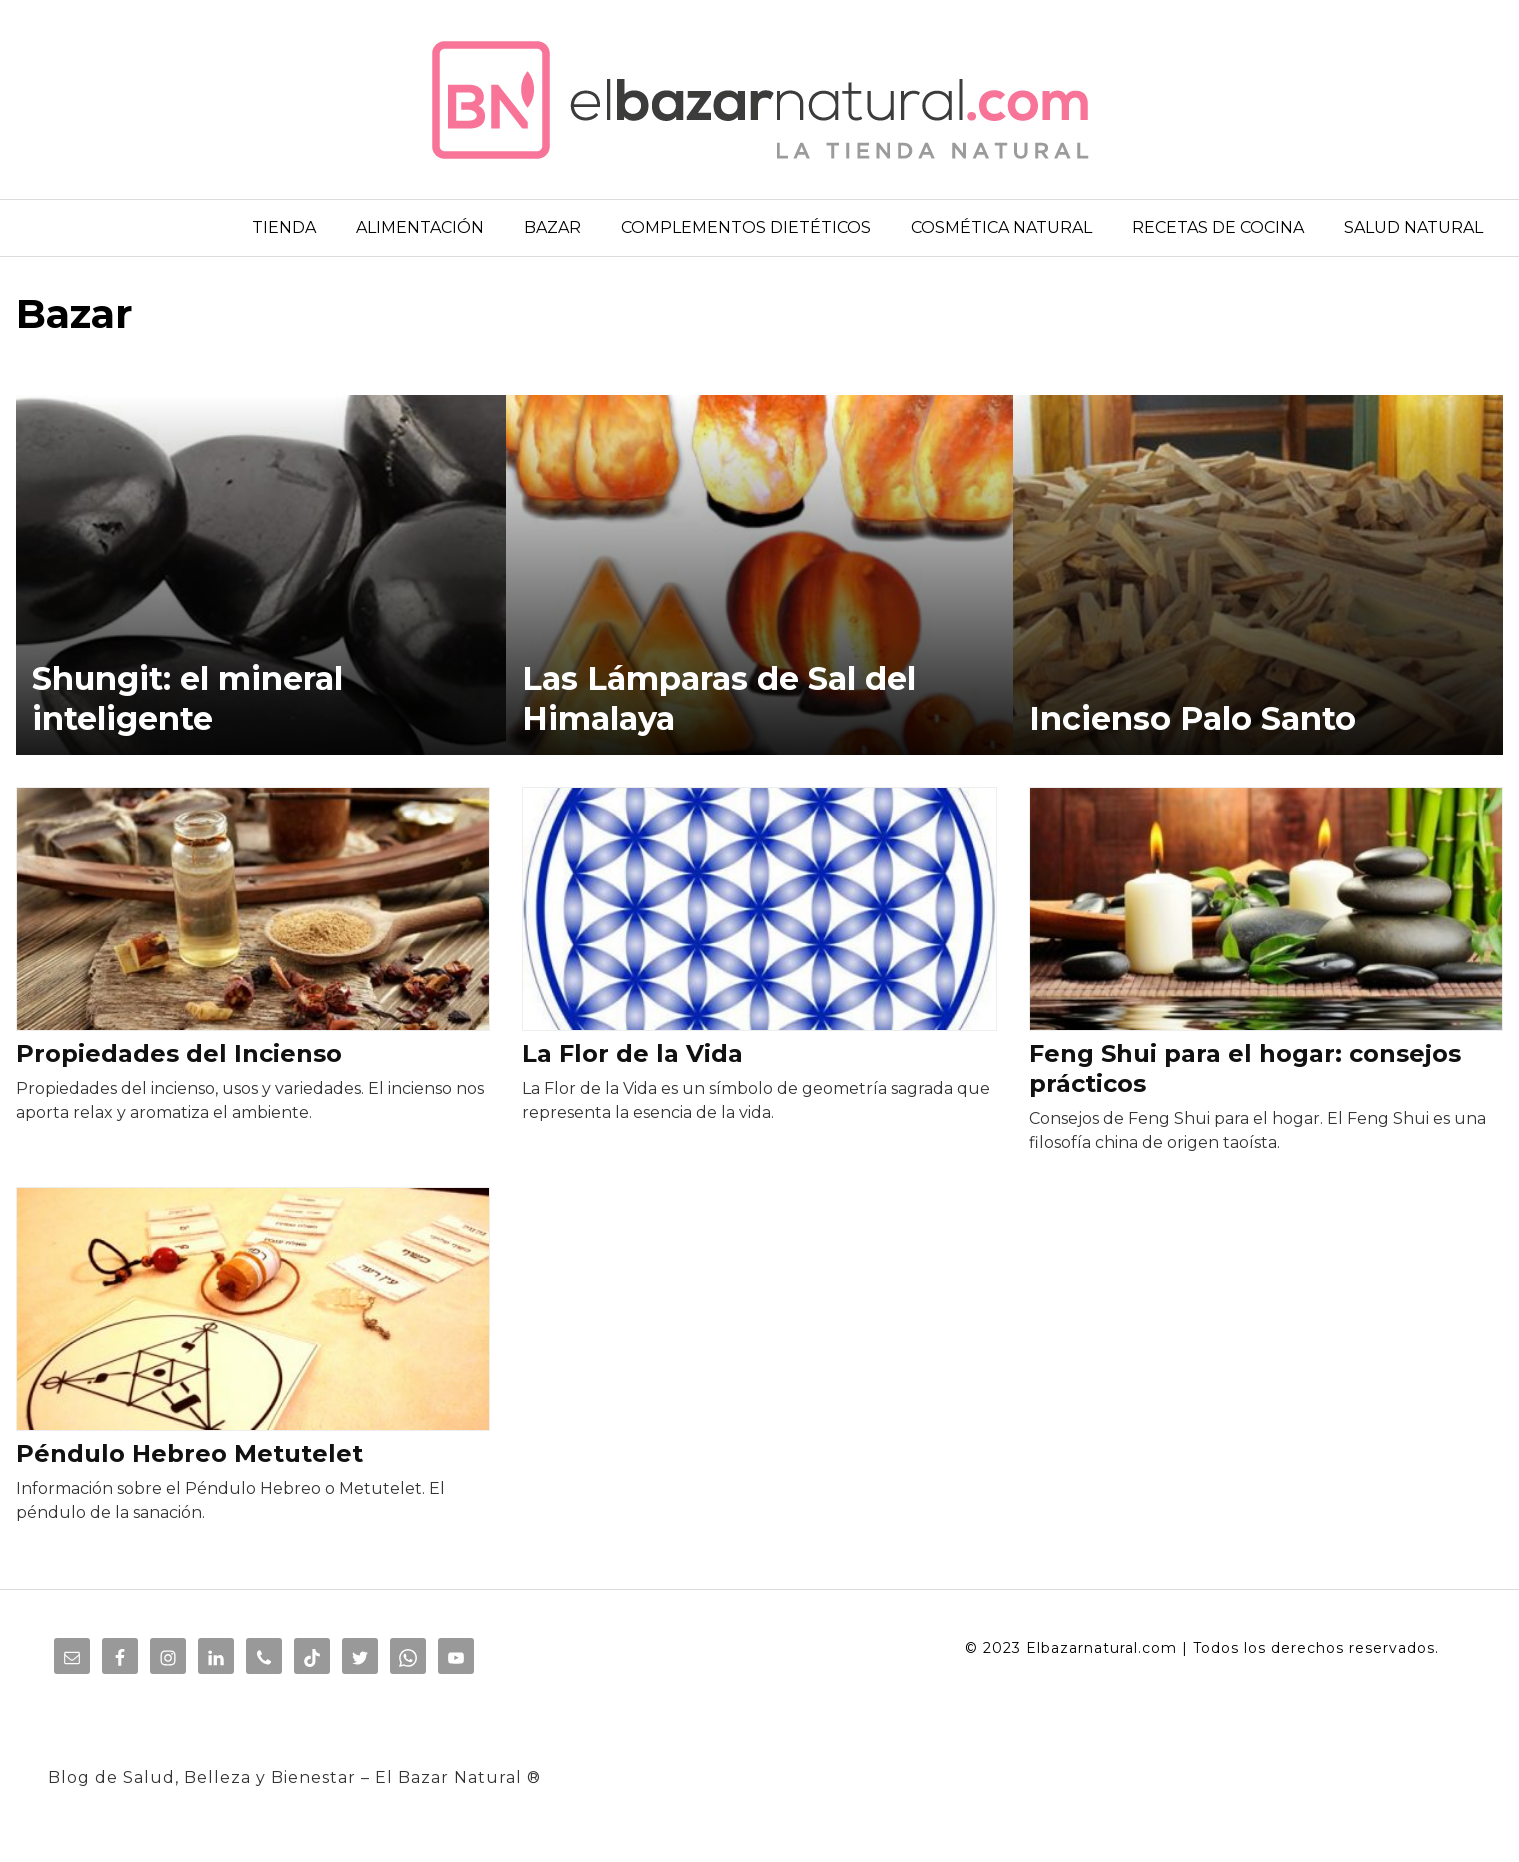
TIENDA (284, 227)
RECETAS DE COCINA (1218, 227)
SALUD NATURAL (1413, 227)
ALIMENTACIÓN (420, 227)
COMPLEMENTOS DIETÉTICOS (746, 227)
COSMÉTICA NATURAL (1001, 227)
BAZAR (552, 227)
